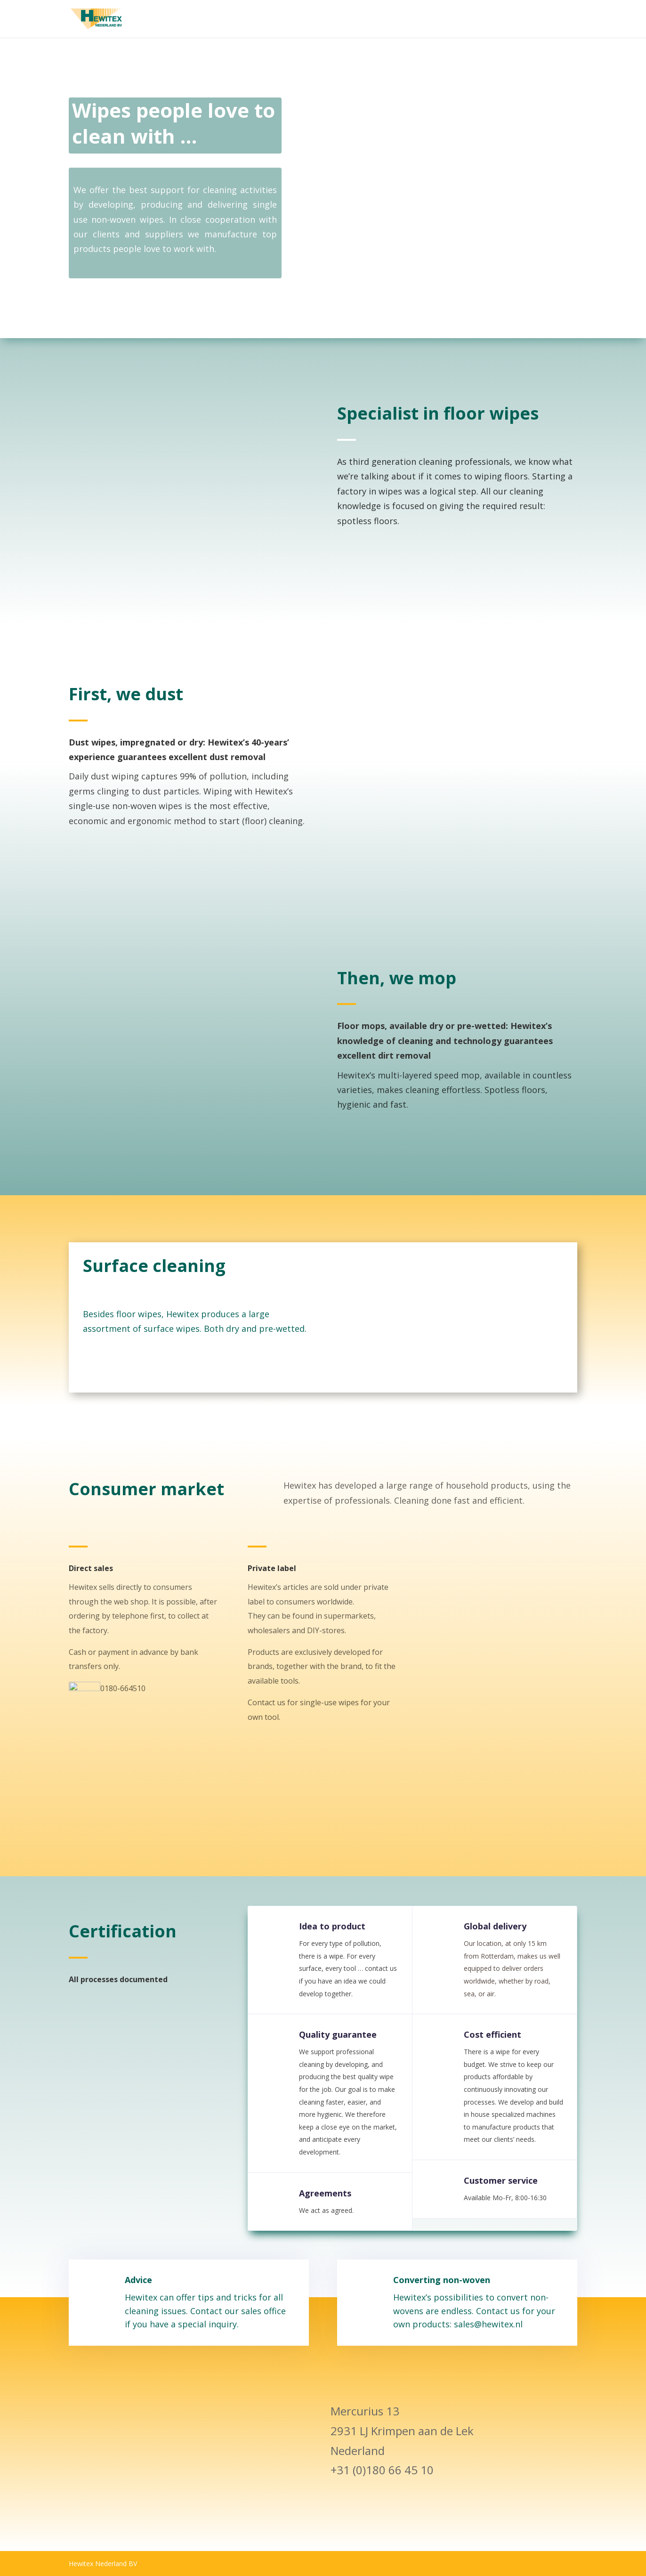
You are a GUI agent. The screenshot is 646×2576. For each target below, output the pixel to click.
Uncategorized (553, 19)
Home (468, 19)
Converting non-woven (437, 2308)
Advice (159, 2308)
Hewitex (503, 19)
